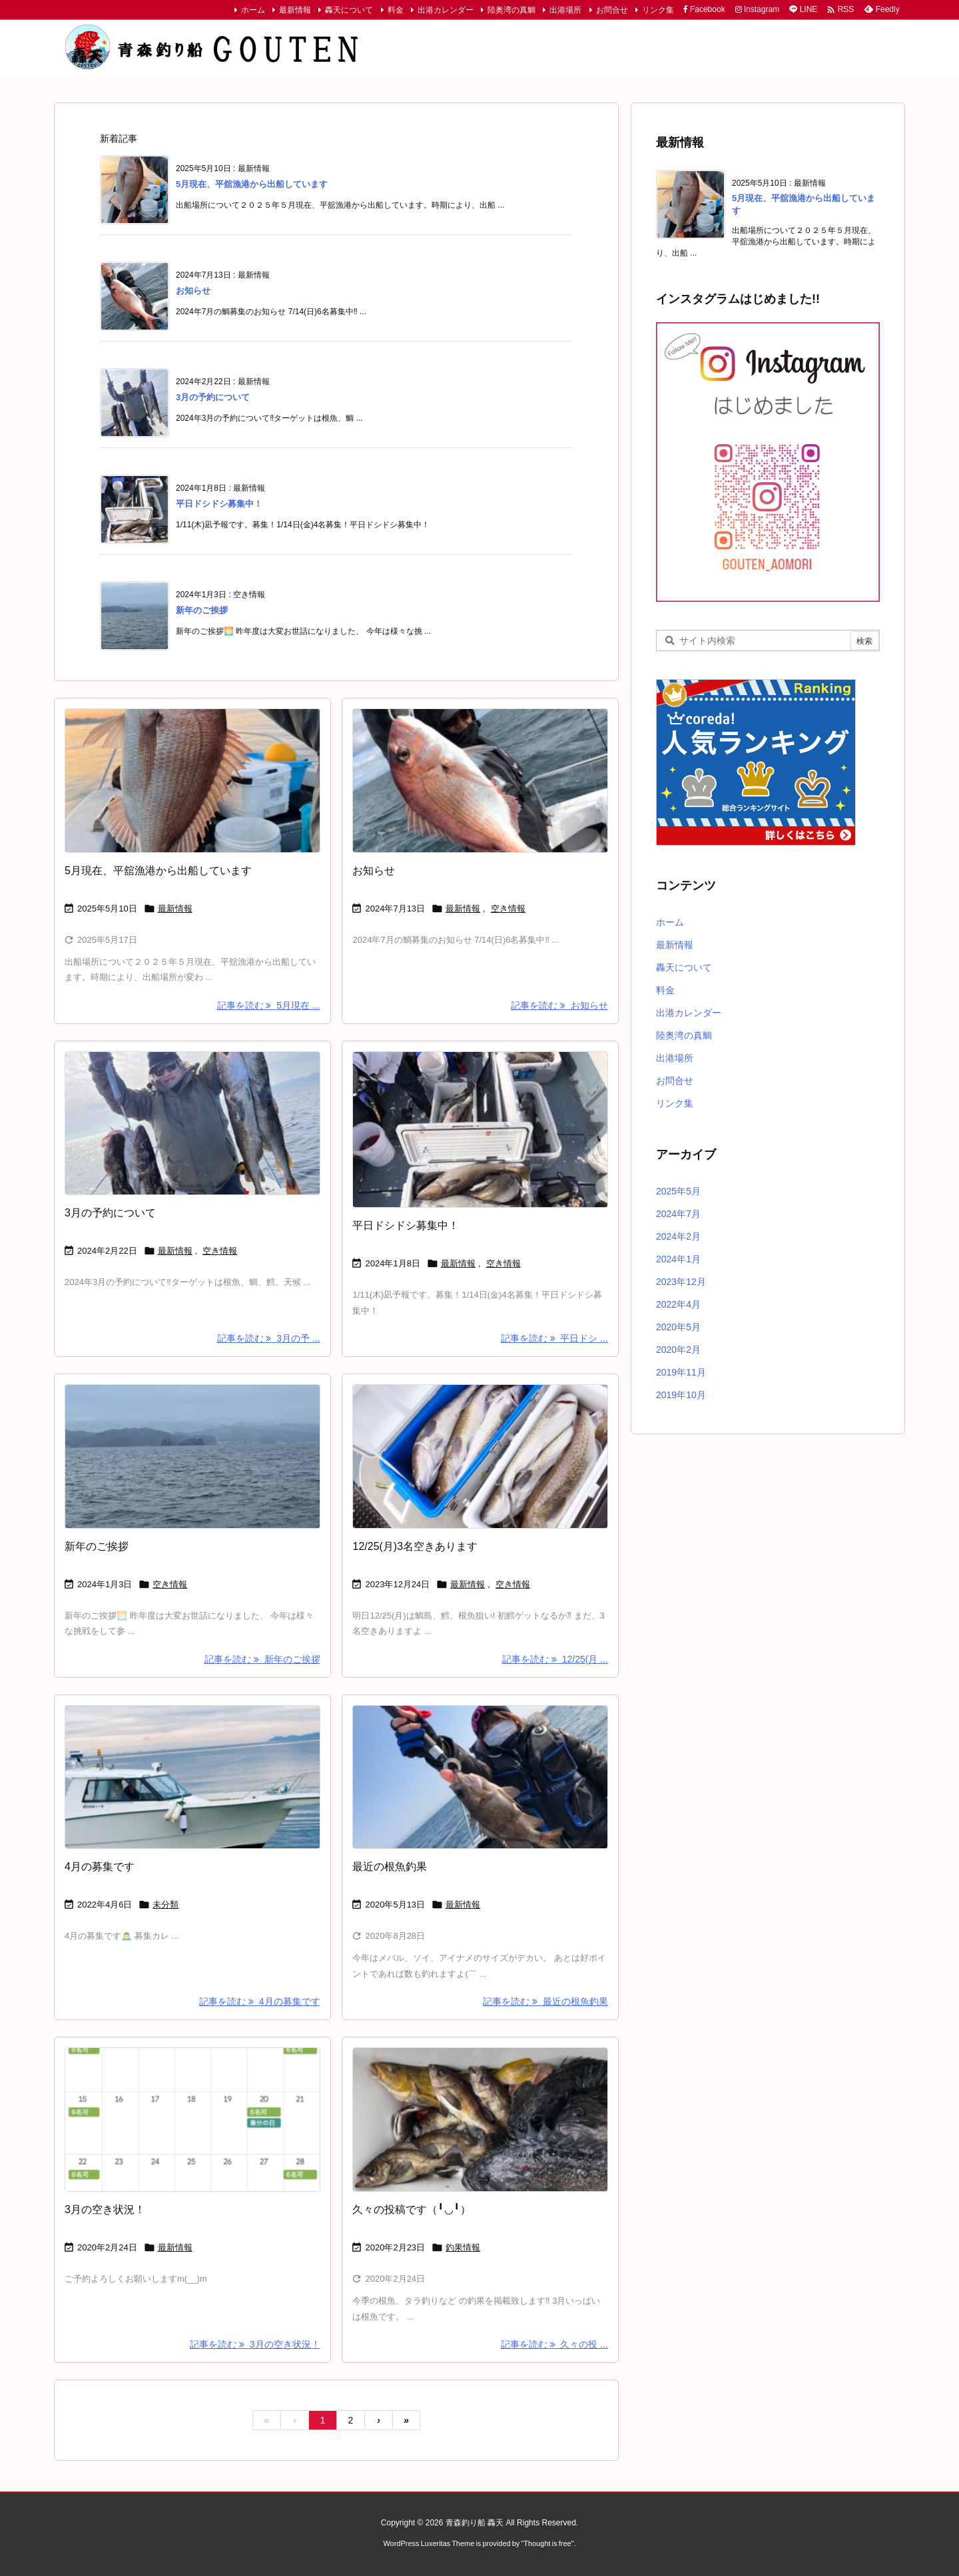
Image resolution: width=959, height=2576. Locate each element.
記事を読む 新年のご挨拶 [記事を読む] (262, 1659)
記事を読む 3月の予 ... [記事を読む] (268, 1338)
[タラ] (192, 1123)
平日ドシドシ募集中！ (219, 504)
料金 (396, 10)
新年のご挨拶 (202, 610)
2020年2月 (678, 1349)
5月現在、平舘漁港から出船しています (252, 184)
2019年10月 (681, 1395)
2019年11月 (681, 1372)
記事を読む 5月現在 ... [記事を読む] (268, 1005)
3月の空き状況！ (105, 2209)
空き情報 (508, 908)
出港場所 (565, 10)
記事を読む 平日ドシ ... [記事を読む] (554, 1338)
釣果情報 (463, 2247)
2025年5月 (678, 1191)
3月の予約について (213, 397)
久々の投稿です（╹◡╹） (411, 2209)
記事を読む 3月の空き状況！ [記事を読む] (255, 2344)
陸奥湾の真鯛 (511, 10)
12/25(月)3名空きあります (415, 1546)
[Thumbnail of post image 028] (480, 1456)
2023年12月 (681, 1281)
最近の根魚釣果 (389, 1866)
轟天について (349, 10)
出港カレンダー (446, 10)
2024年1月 (678, 1259)
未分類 (165, 1905)
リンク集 (658, 10)
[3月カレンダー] (192, 2119)
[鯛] (192, 780)
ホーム (253, 10)
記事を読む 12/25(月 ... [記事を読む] (555, 1659)
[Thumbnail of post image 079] (480, 1777)
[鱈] (480, 1129)
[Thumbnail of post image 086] (480, 780)
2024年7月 (678, 1213)
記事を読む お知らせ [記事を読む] (559, 1005)
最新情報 (295, 10)
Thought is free (547, 2543)
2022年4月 (678, 1304)
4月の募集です (100, 1866)
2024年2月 (678, 1236)
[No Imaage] (192, 1777)
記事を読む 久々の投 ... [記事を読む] (554, 2344)
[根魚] (480, 2119)
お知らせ (193, 291)
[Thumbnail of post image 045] (192, 1456)
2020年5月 (678, 1327)
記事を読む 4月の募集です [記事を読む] (259, 2001)
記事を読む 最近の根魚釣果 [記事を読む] (545, 2001)
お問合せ (612, 10)
